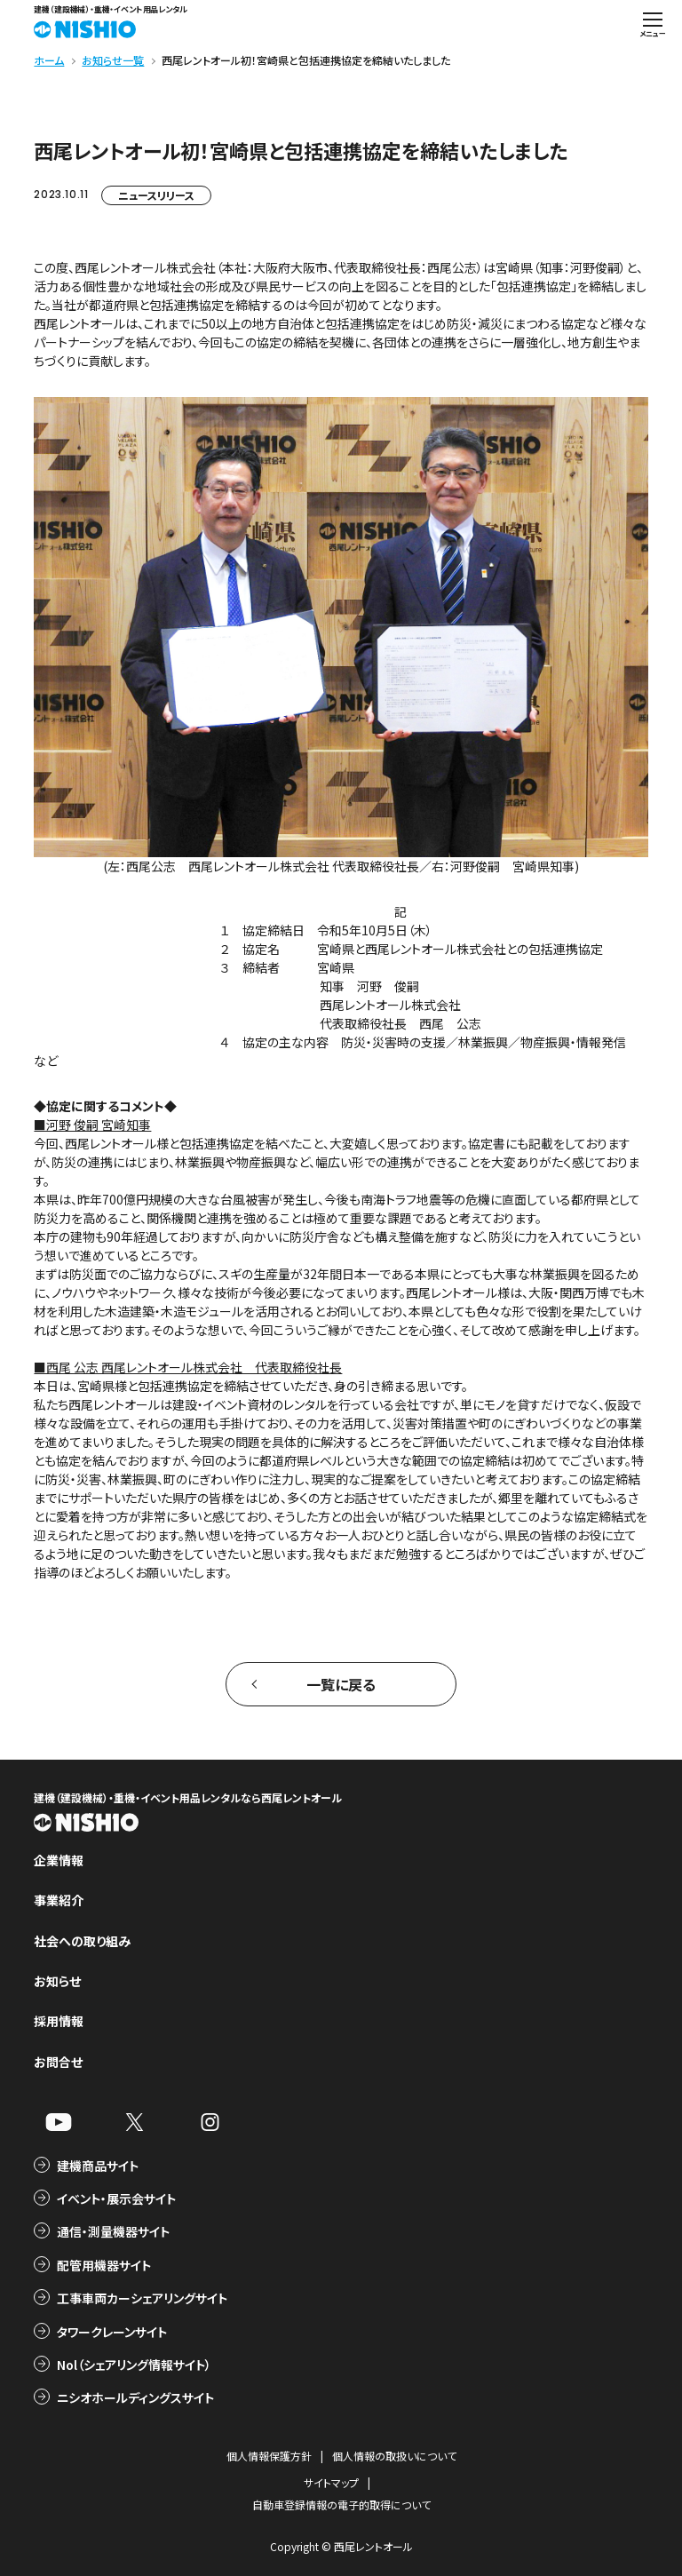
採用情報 (58, 2021)
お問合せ (58, 2062)
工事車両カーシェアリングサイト (142, 2298)
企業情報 (58, 1860)
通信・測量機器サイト (113, 2231)
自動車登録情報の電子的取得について (341, 2504)
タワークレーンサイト (112, 2332)
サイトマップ (331, 2482)
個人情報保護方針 (269, 2455)
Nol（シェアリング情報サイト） (134, 2364)
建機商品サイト (98, 2165)
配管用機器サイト (104, 2265)
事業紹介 (58, 1900)
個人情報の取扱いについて (394, 2455)
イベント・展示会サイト (116, 2198)
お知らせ (57, 1981)
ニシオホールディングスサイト (135, 2397)
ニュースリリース (156, 195)
